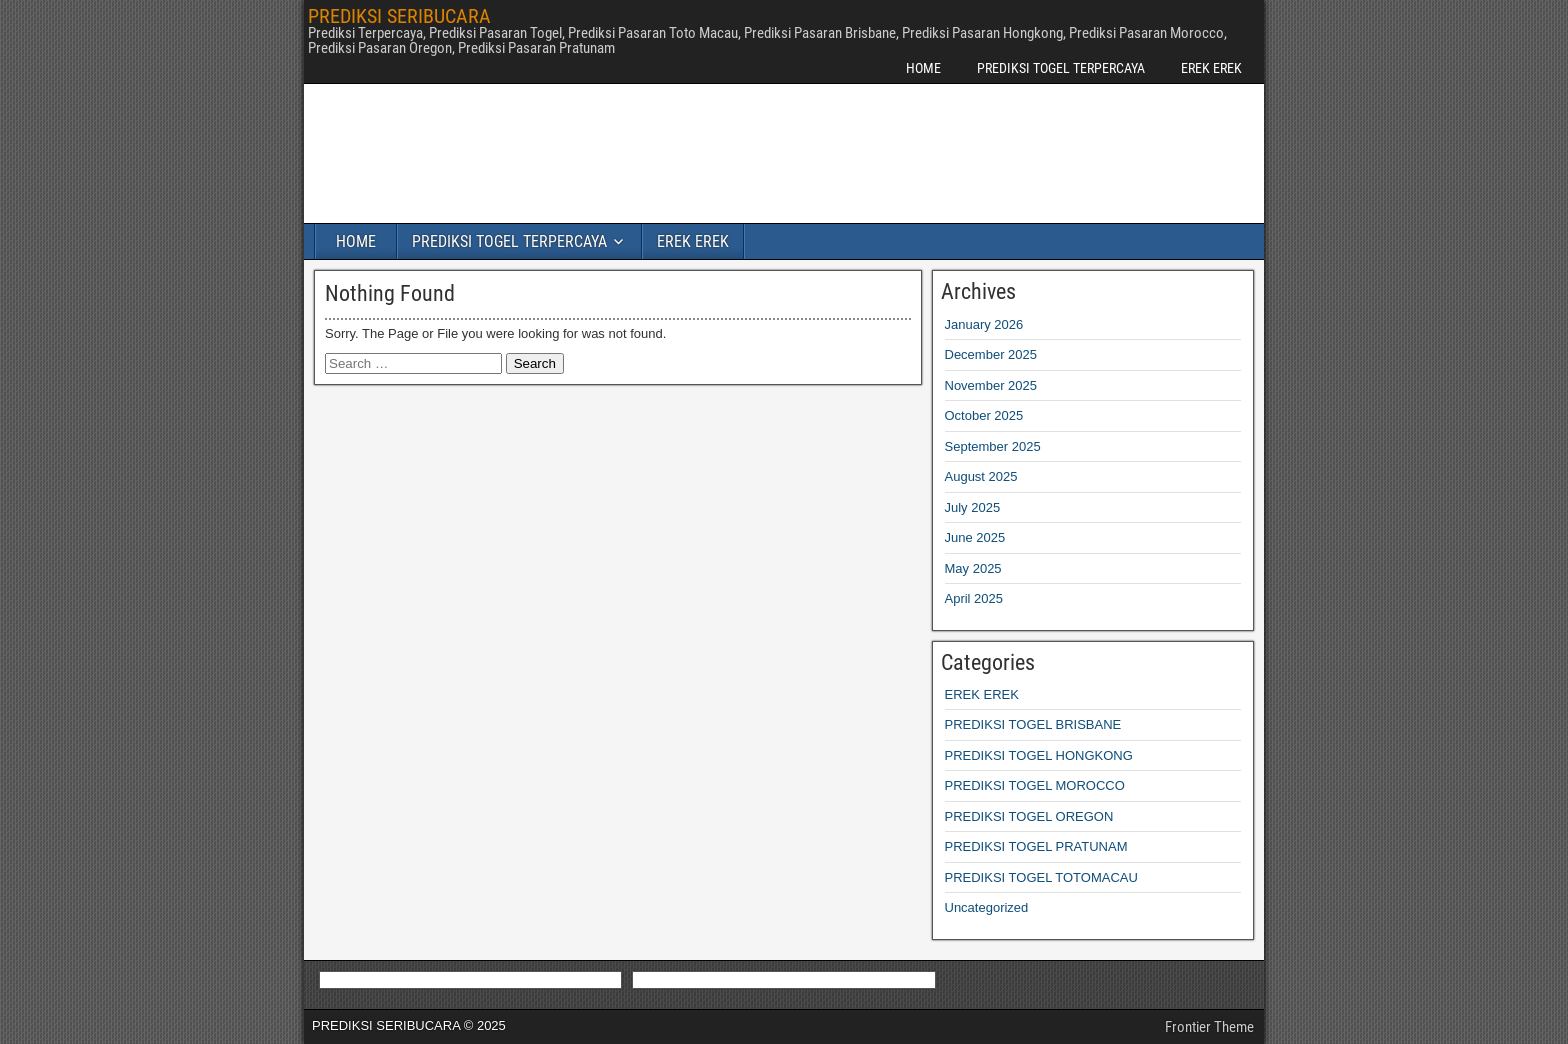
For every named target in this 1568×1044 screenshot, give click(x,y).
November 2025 (991, 385)
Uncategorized (987, 907)
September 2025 (993, 446)
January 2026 (984, 324)
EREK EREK (1211, 68)
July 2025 (973, 507)
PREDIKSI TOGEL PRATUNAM (1036, 846)
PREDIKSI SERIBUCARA (399, 16)
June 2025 (975, 537)
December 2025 (991, 354)
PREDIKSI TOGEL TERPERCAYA (1061, 68)
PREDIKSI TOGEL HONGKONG (1039, 755)
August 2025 (981, 476)
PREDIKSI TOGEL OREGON (1029, 816)
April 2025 (974, 598)
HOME (923, 68)
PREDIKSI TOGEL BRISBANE (1033, 724)
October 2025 (984, 415)
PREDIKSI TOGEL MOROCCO (1035, 785)
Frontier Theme (1209, 1027)
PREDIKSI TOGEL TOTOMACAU (1041, 877)
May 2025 (973, 568)
